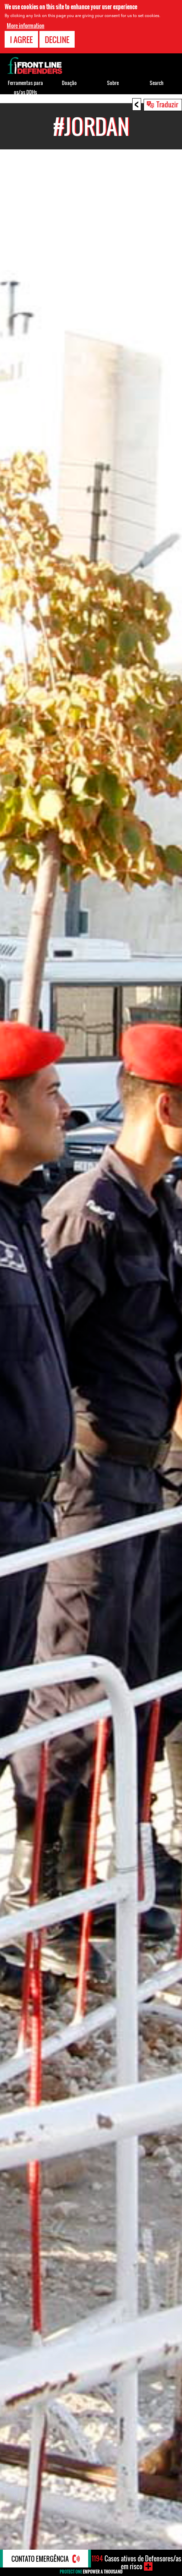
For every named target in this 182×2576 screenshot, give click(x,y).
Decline (57, 39)
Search (157, 82)
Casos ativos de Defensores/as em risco (136, 2562)
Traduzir (167, 104)
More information (25, 25)
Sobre (113, 82)
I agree (21, 39)
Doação (69, 82)
